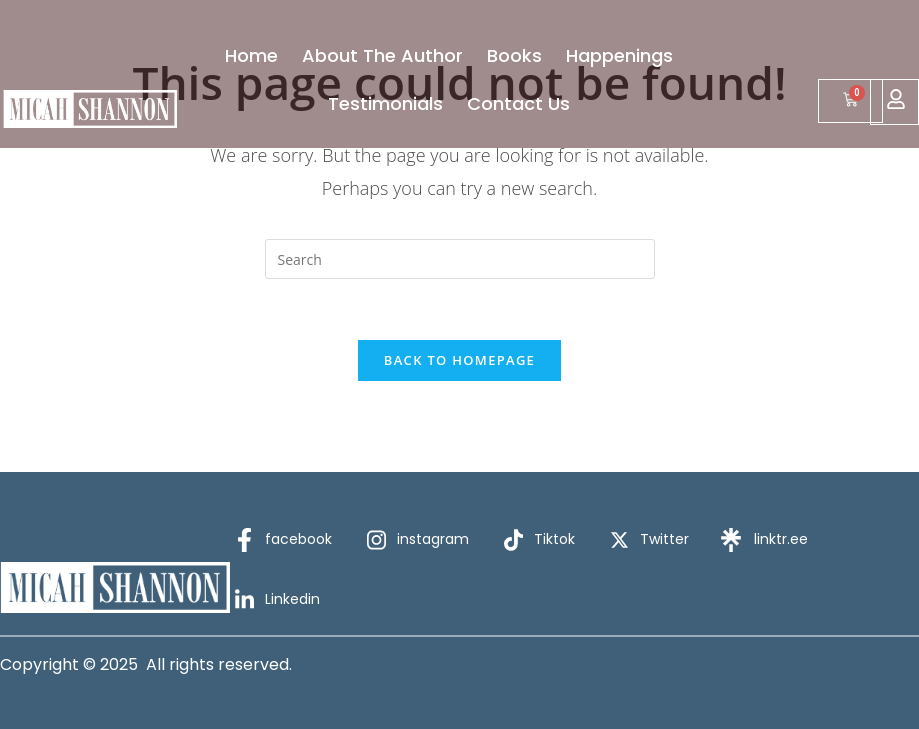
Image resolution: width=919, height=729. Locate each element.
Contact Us (518, 103)
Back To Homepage (459, 360)
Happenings (619, 55)
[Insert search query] (460, 259)
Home (251, 55)
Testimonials (385, 103)
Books (514, 55)
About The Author (382, 55)
